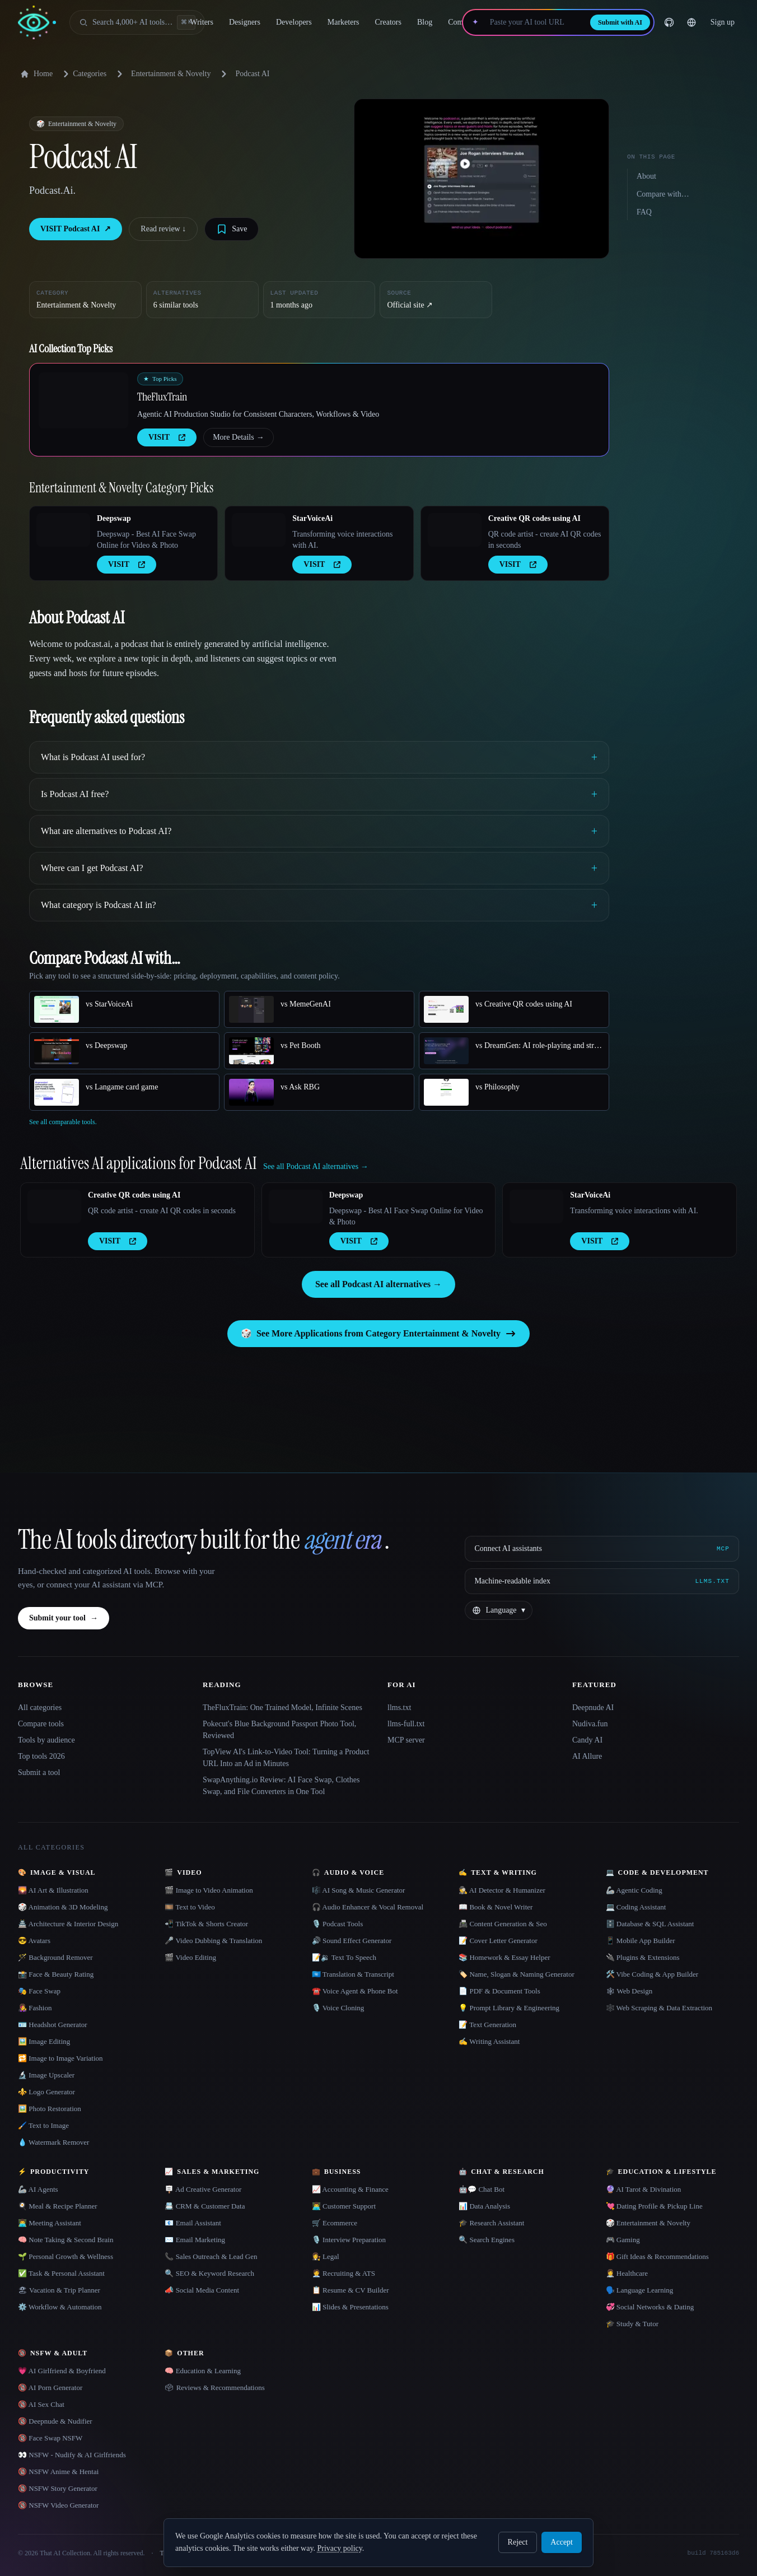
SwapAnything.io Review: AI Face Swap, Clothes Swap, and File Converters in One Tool (281, 1786)
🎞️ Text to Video (189, 1907)
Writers (201, 22)
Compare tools (41, 1724)
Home (36, 73)
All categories (40, 1707)
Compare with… (663, 194)
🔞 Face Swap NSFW (50, 2438)
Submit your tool (63, 1618)
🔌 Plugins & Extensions (643, 1957)
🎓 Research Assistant (491, 2223)
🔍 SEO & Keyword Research (209, 2273)
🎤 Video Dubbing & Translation (213, 1940)
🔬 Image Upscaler (46, 2075)
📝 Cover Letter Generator (498, 1940)
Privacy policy (339, 2548)
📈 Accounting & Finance (350, 2189)
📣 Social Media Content (202, 2290)
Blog (424, 22)
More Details (238, 437)
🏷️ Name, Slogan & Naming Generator (516, 1974)
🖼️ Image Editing (44, 2041)
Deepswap (114, 518)
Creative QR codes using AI (534, 518)
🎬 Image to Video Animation (209, 1890)
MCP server (406, 1740)
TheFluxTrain (162, 396)
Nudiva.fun (590, 1724)
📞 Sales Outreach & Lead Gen (211, 2256)
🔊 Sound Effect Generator (351, 1940)
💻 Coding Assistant (636, 1907)
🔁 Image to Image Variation (60, 2058)
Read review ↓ (163, 229)
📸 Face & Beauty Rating (56, 1974)
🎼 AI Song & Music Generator (358, 1890)
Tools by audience (46, 1740)
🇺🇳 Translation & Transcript (353, 1974)
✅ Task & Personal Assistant (61, 2273)
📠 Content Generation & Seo (503, 1924)
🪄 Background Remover (55, 1957)
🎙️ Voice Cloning (338, 2008)
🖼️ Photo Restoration (49, 2108)
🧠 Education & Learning (203, 2371)
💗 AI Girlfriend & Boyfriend (62, 2371)
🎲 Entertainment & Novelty (648, 2223)
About (646, 176)
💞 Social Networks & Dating (650, 2307)
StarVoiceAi (312, 518)
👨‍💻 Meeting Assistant (49, 2223)
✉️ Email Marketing (195, 2239)
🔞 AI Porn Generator (50, 2387)
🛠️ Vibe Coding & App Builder (652, 1974)
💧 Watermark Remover (53, 2142)
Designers (244, 22)
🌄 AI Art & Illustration (53, 1890)
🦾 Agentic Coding (634, 1890)
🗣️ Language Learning (640, 2290)
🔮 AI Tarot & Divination (643, 2189)
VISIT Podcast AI (75, 229)
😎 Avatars (34, 1940)
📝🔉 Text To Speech (344, 1957)
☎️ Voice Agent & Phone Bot (355, 1991)
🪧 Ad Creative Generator (203, 2189)
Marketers (343, 22)
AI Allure (587, 1756)
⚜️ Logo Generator (46, 2092)
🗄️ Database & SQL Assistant (650, 1924)
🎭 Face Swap (39, 1991)
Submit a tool (39, 1772)
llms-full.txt (406, 1724)
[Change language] (691, 22)
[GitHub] (669, 22)
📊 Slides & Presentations (350, 2307)
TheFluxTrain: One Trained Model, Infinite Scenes (282, 1707)
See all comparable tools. (63, 1122)
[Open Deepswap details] (63, 530)
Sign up (723, 22)
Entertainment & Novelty (171, 73)
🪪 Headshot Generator (52, 2024)
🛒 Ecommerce (334, 2223)
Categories (82, 74)
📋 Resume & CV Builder (350, 2290)
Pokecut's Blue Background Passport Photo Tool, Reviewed (279, 1730)
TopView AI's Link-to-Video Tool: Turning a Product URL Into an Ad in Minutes (286, 1758)
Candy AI (587, 1740)
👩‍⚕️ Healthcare (627, 2273)
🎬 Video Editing (190, 1957)
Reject (518, 2542)
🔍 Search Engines (487, 2239)
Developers (294, 22)
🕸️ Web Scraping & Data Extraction (659, 2008)
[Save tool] (231, 229)
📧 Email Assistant (193, 2223)
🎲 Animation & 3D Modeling (63, 1907)
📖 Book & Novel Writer (495, 1907)
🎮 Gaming (623, 2239)
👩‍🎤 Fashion (35, 2008)
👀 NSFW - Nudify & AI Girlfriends (72, 2455)
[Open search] (137, 22)
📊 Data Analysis (484, 2206)
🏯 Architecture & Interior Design (68, 1924)
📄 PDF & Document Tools (499, 1991)
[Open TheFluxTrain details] (83, 400)
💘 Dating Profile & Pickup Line (654, 2206)
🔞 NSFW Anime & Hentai (58, 2471)
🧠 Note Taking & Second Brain (65, 2239)
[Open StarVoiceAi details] (259, 530)
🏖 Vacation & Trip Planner (59, 2290)
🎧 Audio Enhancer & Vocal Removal (367, 1907)
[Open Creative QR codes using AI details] (455, 530)
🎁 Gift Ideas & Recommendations (657, 2256)
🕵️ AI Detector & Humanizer (502, 1890)
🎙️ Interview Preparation (349, 2239)
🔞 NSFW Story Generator (57, 2488)
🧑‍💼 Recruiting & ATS (343, 2273)
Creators (388, 22)
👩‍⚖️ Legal (325, 2256)
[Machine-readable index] (602, 1581)
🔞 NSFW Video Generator (58, 2505)
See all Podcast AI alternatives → (378, 1284)
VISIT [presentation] (166, 437)
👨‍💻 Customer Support (344, 2206)
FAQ (644, 212)
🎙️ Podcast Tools (337, 1924)
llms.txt (399, 1707)
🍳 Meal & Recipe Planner (57, 2206)
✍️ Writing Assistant (489, 2041)
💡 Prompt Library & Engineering (509, 2008)
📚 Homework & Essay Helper (504, 1957)
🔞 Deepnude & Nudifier (55, 2421)
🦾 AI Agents (38, 2189)
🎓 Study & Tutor (632, 2323)
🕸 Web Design (629, 1991)
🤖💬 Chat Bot (481, 2189)
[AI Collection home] (37, 23)
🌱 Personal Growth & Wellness (65, 2256)
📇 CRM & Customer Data (205, 2206)
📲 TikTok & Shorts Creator (206, 1924)
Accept (561, 2542)
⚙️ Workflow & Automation (59, 2307)
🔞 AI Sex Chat (41, 2404)
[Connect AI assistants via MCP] (602, 1549)
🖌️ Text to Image (43, 2125)
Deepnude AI (593, 1707)
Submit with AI (620, 22)
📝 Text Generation (487, 2024)
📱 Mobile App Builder (640, 1940)
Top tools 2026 (41, 1756)
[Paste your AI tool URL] (534, 22)
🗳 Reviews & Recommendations (214, 2387)
